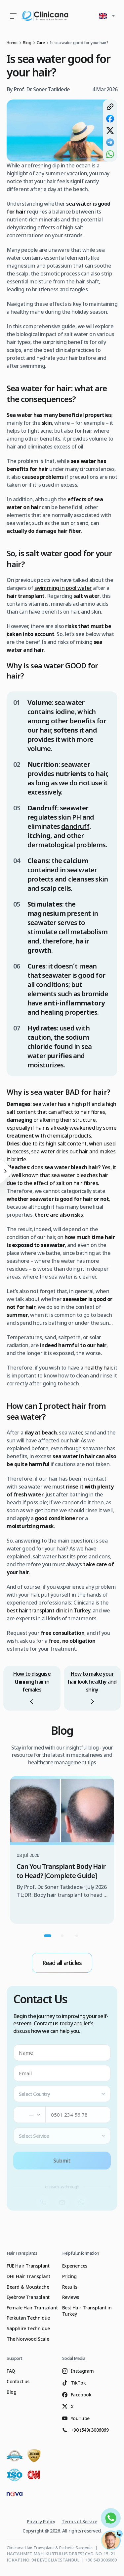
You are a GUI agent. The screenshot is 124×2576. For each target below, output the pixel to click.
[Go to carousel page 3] (77, 1936)
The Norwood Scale (28, 2339)
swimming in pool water (63, 588)
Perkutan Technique (28, 2318)
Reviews (70, 2297)
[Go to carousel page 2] (62, 1936)
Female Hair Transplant (32, 2307)
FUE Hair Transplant (28, 2266)
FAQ (11, 2371)
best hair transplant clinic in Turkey (48, 1610)
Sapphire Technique (28, 2328)
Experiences (75, 2266)
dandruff (75, 826)
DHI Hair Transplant (28, 2276)
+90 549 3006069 (101, 2560)
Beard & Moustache (28, 2287)
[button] (108, 16)
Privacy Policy (41, 2521)
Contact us (18, 2381)
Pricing (69, 2276)
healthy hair (98, 1367)
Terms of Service (79, 2521)
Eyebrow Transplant (28, 2297)
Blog (11, 2392)
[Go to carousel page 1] (48, 1936)
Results (69, 2287)
